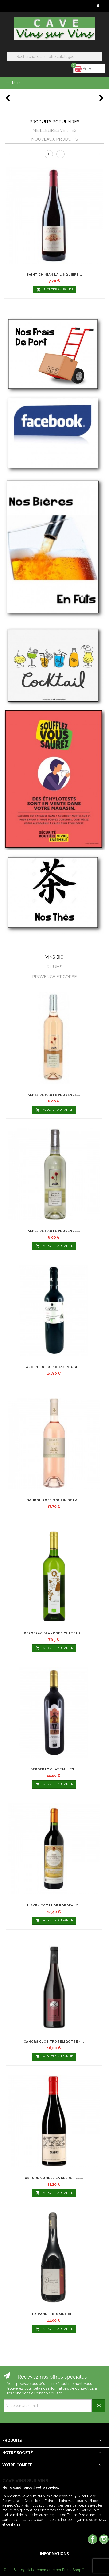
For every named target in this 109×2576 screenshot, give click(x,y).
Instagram (103, 2539)
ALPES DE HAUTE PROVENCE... (54, 1095)
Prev (49, 154)
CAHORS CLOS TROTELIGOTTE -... (54, 2041)
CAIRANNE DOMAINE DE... (54, 2314)
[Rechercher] (54, 56)
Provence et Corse (54, 976)
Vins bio (54, 957)
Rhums (54, 966)
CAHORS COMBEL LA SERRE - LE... (54, 2178)
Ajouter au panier (54, 289)
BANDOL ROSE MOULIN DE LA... (54, 1500)
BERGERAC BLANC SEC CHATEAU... (54, 1633)
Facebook (92, 2539)
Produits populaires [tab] (54, 121)
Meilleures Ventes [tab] (54, 130)
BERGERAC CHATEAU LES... (54, 1769)
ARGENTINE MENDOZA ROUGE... (54, 1367)
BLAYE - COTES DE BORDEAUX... (54, 1905)
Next (60, 154)
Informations (54, 2553)
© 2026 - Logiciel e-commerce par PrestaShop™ (44, 2570)
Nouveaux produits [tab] (54, 139)
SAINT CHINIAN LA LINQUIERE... (54, 274)
